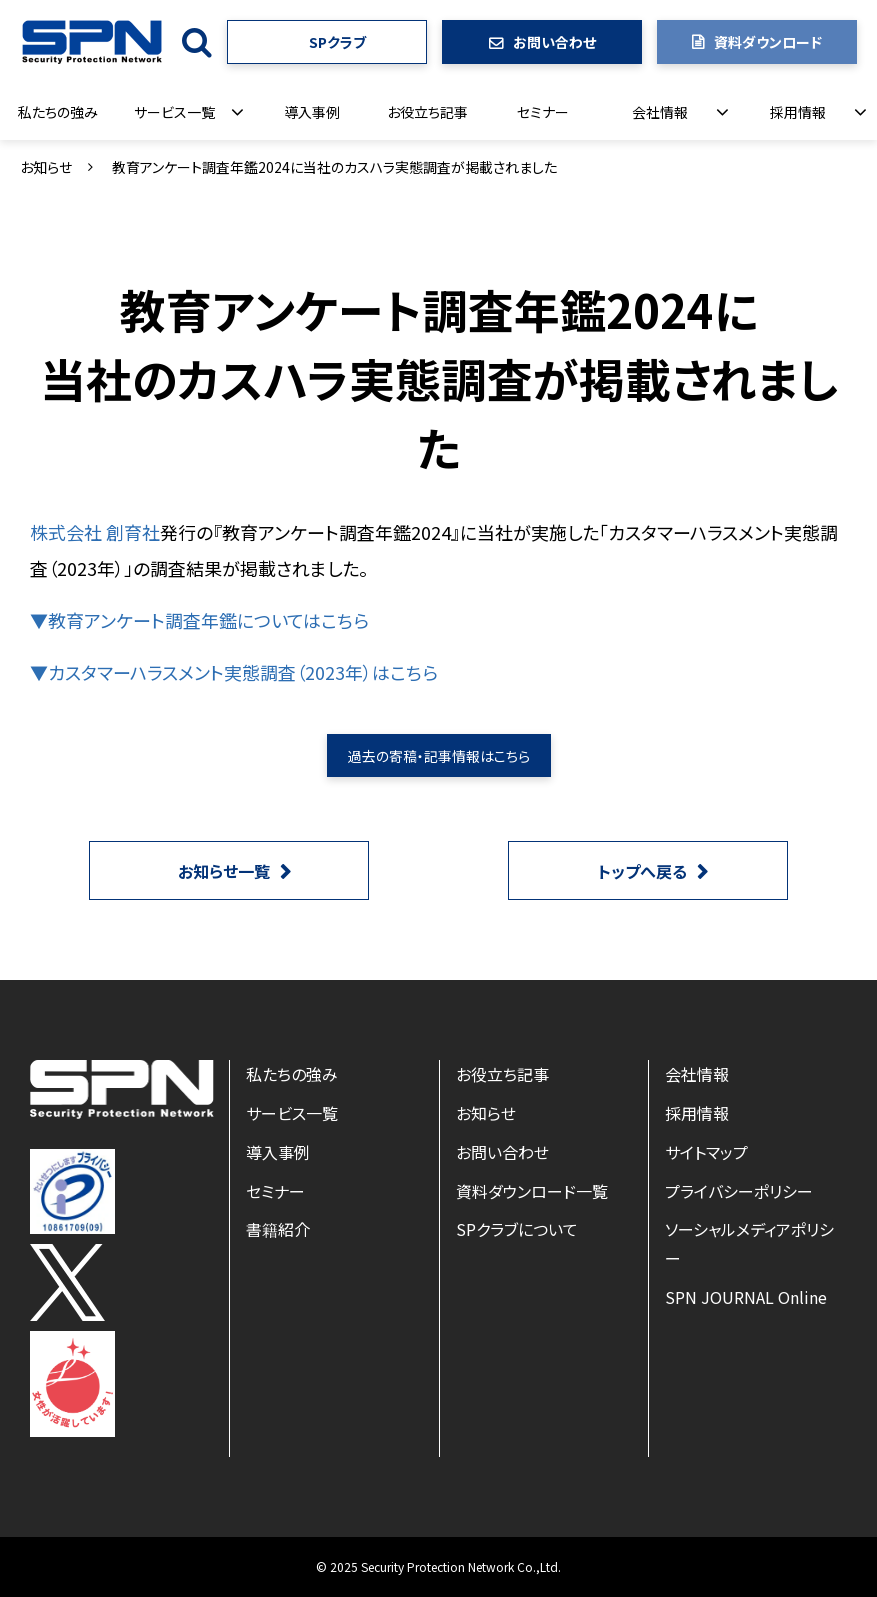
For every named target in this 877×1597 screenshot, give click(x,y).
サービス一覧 (174, 112)
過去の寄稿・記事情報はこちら (439, 756)
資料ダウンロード (768, 42)
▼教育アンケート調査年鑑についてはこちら (199, 620)
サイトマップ (706, 1152)
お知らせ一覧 (224, 871)
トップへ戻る (642, 871)
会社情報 (660, 112)
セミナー (543, 112)
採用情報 (798, 112)
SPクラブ (337, 42)
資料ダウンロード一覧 (532, 1191)
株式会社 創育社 (95, 532)
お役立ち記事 (427, 112)
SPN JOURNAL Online (746, 1297)
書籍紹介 (278, 1229)
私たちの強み (58, 112)
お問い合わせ (554, 42)
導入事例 (312, 112)
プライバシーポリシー (739, 1191)
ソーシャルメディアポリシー (749, 1243)
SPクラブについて (517, 1229)
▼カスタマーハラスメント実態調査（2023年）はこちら (234, 672)
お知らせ (46, 167)
